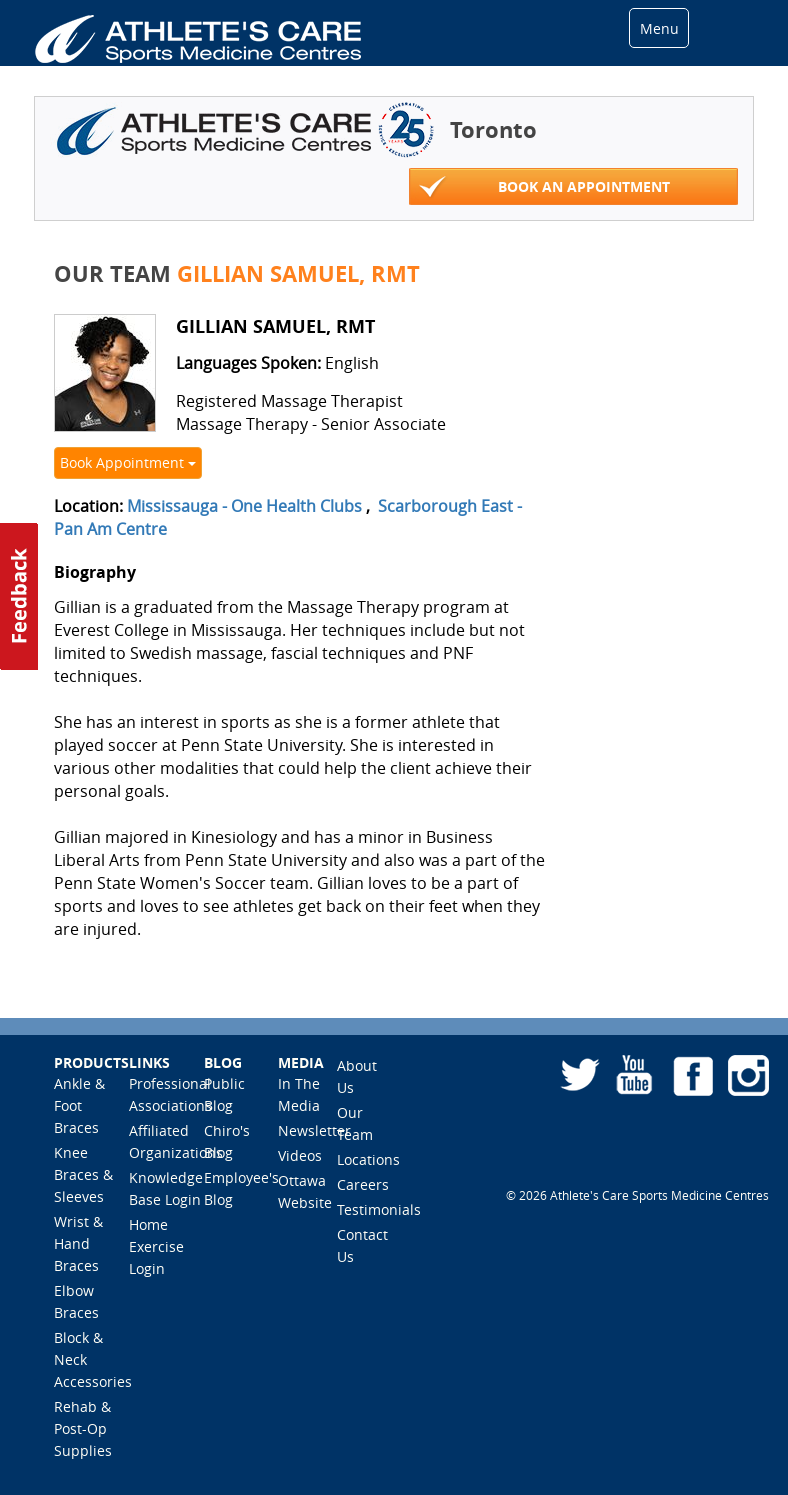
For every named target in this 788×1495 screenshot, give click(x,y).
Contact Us (362, 1245)
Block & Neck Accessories (93, 1359)
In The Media (299, 1094)
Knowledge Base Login (166, 1188)
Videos (300, 1155)
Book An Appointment (544, 187)
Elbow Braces (76, 1301)
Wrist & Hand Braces (78, 1243)
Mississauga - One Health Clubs (244, 506)
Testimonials (379, 1209)
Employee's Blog (241, 1188)
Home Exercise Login (156, 1246)
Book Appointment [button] (128, 462)
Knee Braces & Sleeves (83, 1174)
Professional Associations (170, 1094)
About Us (357, 1076)
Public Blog (224, 1094)
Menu (659, 28)
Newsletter (314, 1130)
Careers (363, 1184)
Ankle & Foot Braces (79, 1105)
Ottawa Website (305, 1191)
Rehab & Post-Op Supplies (83, 1428)
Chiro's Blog (227, 1141)
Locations (368, 1159)
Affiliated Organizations (176, 1141)
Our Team (355, 1123)
